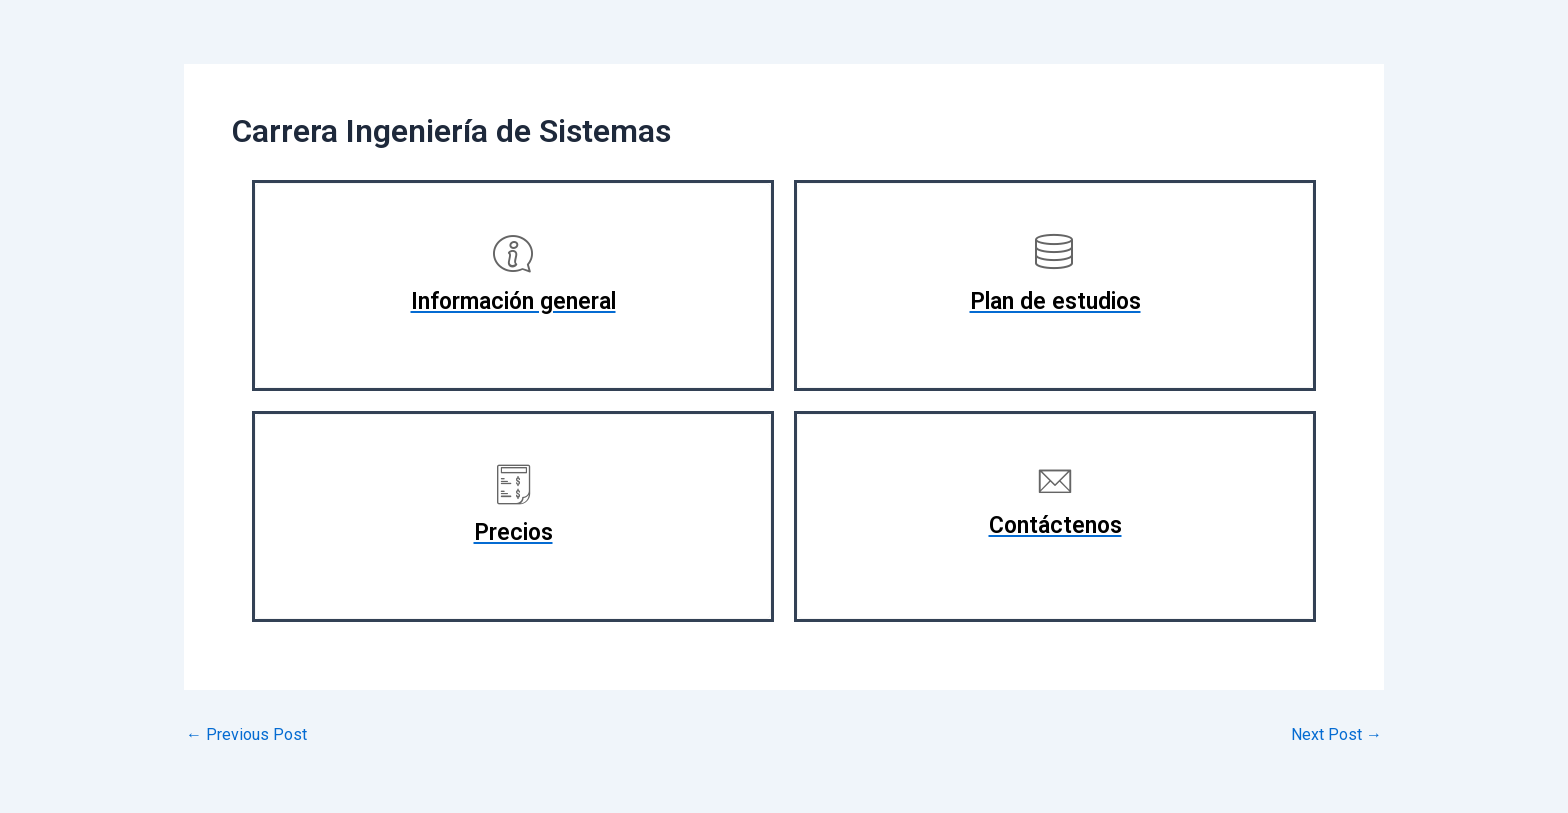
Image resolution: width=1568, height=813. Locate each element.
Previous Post (246, 735)
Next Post (1336, 735)
